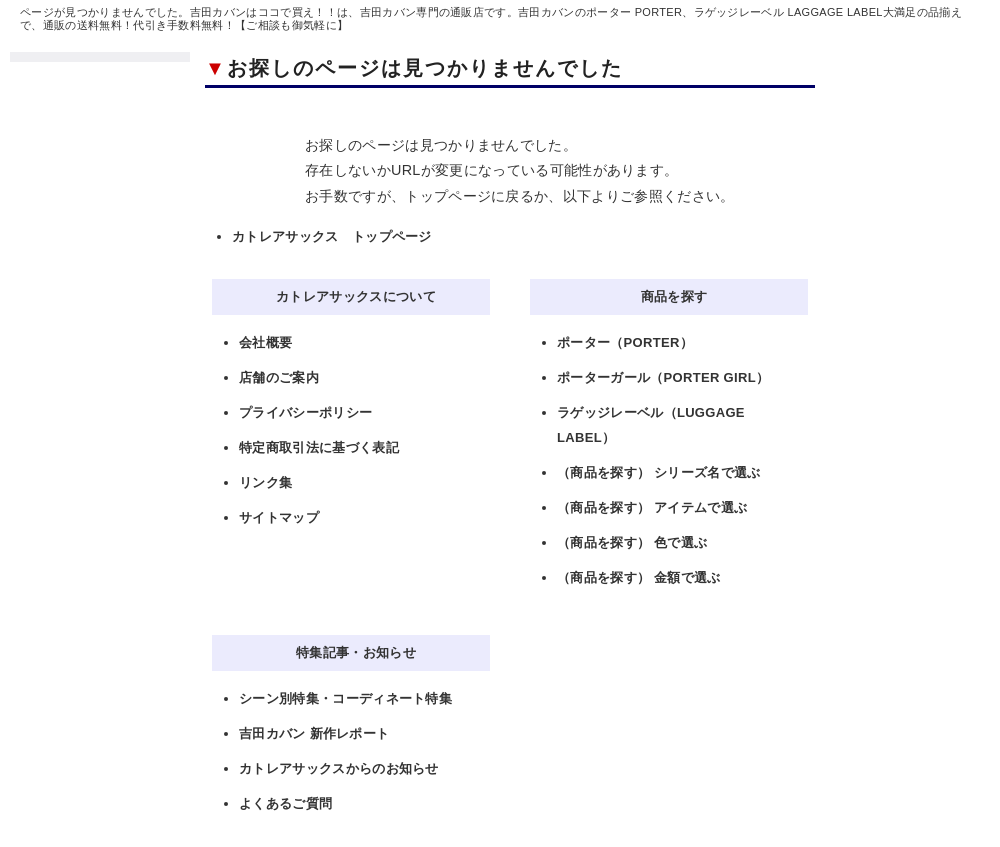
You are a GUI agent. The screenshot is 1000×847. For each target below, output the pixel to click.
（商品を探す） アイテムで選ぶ (652, 507)
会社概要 (265, 342)
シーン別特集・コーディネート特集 (345, 698)
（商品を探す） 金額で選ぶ (639, 577)
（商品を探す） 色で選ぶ (632, 542)
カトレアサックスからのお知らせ (339, 768)
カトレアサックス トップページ (332, 236)
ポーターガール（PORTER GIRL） (663, 377)
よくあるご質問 (285, 803)
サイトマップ (279, 517)
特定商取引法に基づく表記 (319, 447)
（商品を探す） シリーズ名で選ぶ (659, 472)
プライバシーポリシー (305, 412)
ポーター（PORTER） (625, 342)
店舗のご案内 (279, 377)
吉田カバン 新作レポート (314, 733)
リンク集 (265, 482)
